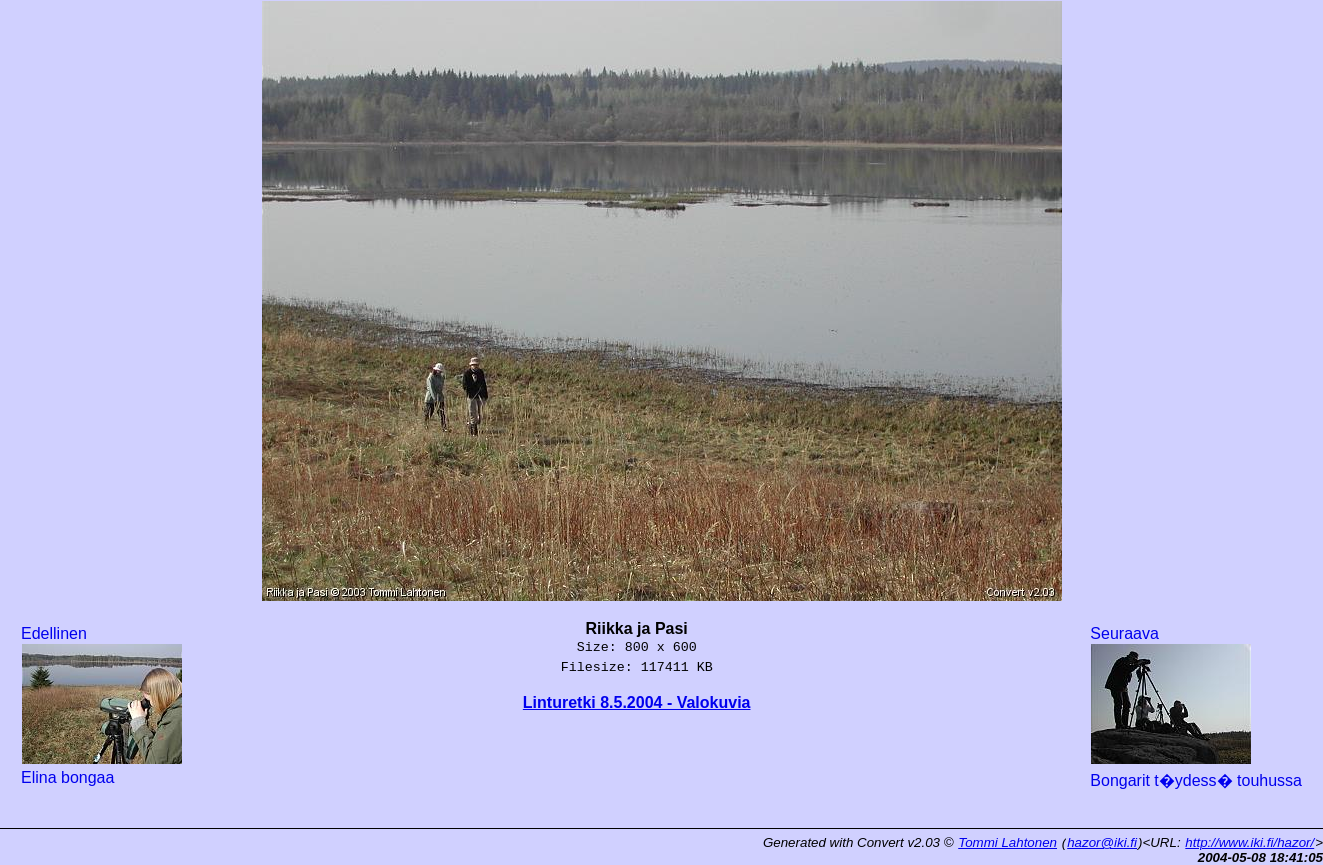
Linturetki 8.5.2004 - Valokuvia (637, 702)
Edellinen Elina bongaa (102, 705)
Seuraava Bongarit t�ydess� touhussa (1196, 707)
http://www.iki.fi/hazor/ (1249, 842)
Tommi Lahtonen (1007, 842)
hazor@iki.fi (1102, 842)
